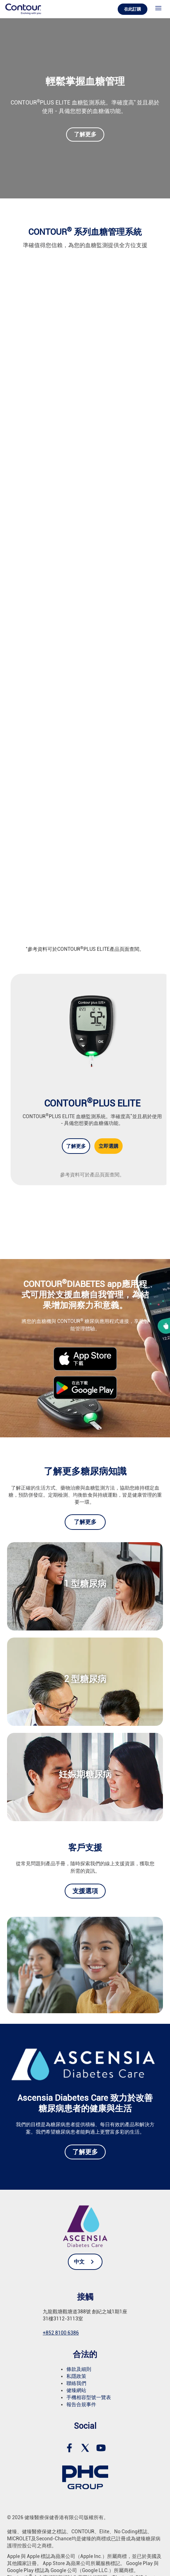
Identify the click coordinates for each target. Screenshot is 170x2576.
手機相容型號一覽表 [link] (88, 2397)
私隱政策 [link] (76, 2376)
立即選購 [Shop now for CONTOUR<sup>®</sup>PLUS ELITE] (108, 1146)
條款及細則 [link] (78, 2369)
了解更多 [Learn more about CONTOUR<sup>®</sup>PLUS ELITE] (76, 1146)
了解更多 (85, 134)
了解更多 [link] (85, 1522)
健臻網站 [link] (76, 2390)
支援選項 (85, 1891)
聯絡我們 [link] (76, 2383)
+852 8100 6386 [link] (61, 2333)
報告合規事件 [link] (81, 2404)
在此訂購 (132, 9)
